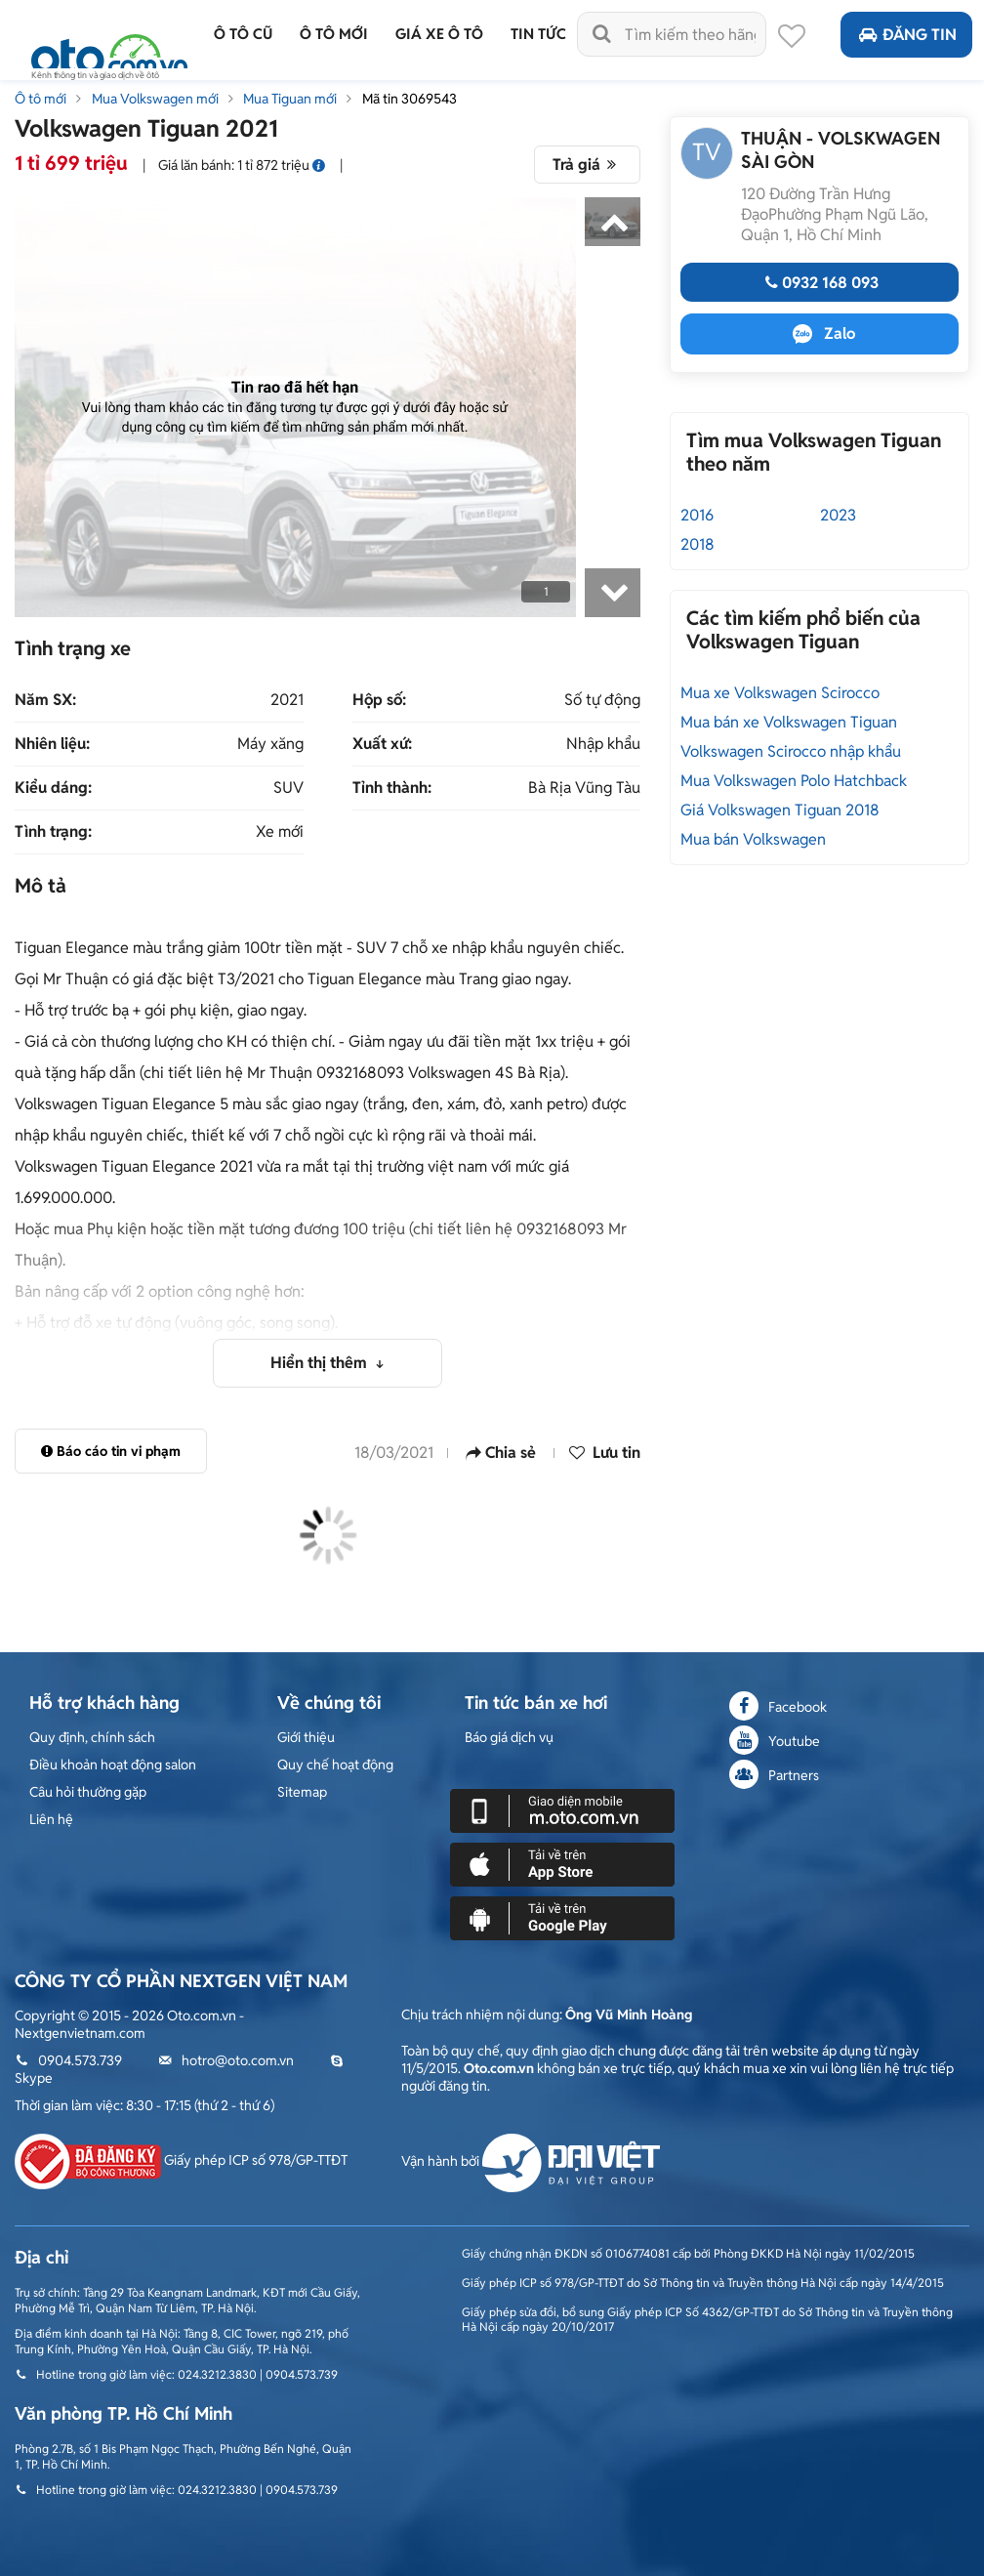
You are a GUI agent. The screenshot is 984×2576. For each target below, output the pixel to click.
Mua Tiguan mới (290, 98)
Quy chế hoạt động (335, 1764)
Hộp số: (379, 700)
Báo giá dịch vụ (509, 1737)
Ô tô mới (40, 98)
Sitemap (302, 1792)
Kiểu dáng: (53, 788)
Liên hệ (51, 1819)
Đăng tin (906, 34)
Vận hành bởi (530, 2161)
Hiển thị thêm (320, 1362)
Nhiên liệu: (52, 744)
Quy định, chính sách (92, 1737)
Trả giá (587, 164)
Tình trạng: (53, 832)
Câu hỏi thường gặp (87, 1792)
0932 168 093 (819, 282)
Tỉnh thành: (391, 788)
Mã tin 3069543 (409, 98)
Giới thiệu (306, 1737)
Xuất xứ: (382, 744)
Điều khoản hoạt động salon (112, 1764)
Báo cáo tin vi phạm (111, 1451)
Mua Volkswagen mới (155, 98)
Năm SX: (45, 700)
